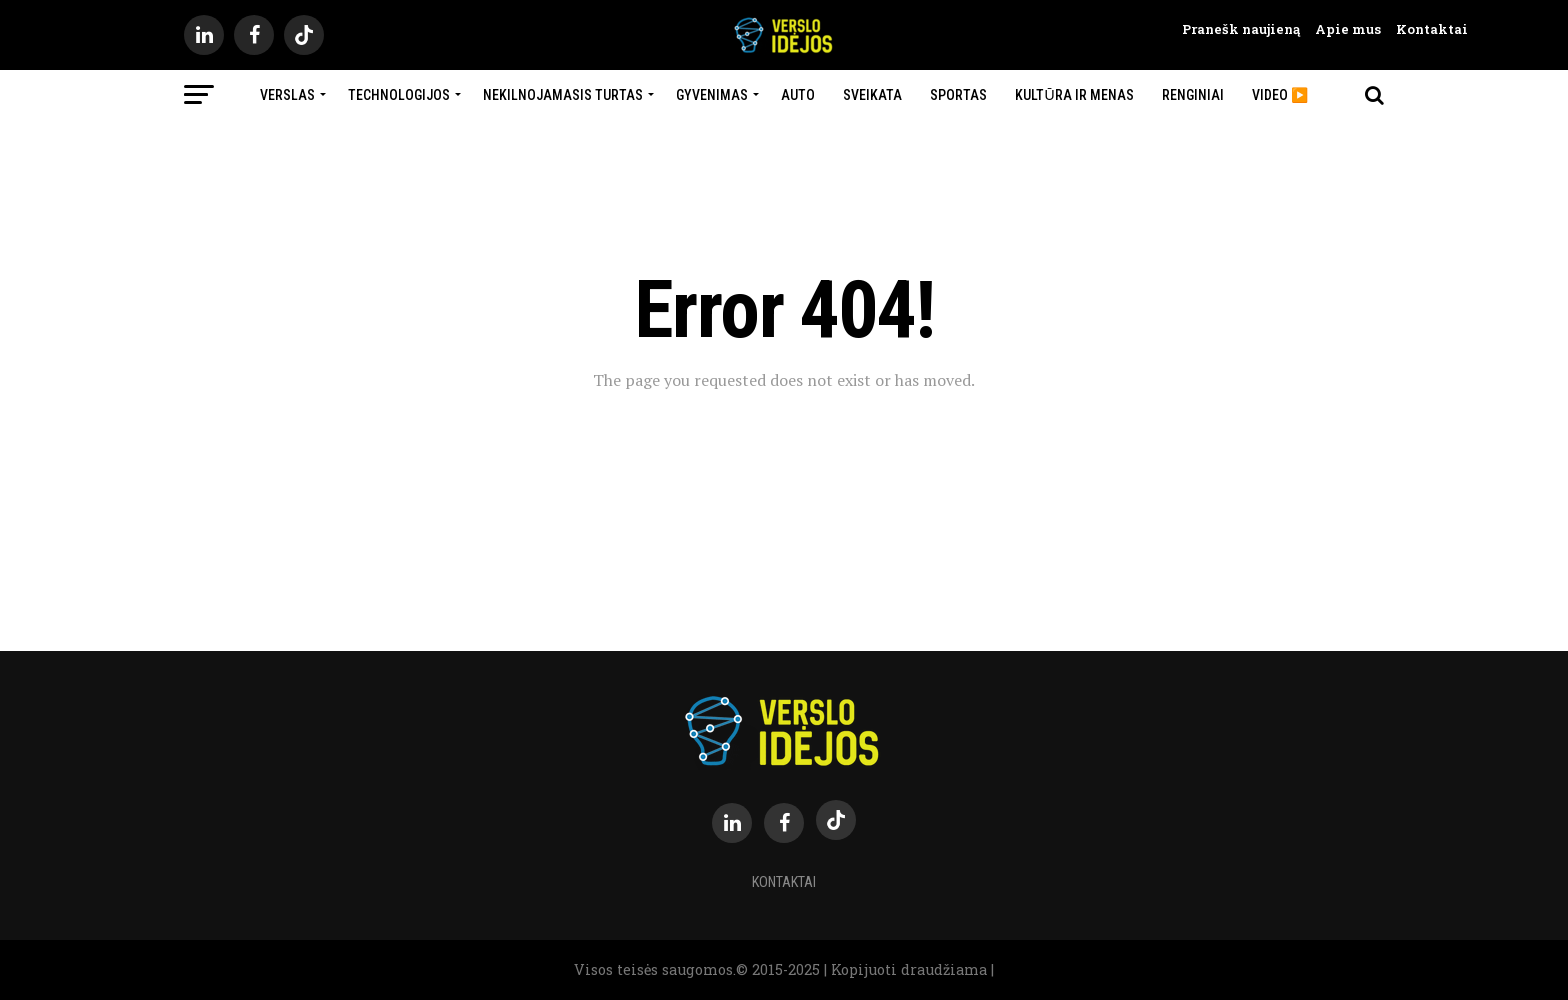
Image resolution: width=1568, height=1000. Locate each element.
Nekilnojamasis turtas (563, 95)
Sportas (958, 95)
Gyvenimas (712, 95)
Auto (798, 95)
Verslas (287, 95)
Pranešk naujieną (1241, 29)
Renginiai (1193, 95)
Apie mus (1340, 29)
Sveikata (872, 95)
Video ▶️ (1280, 95)
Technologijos (399, 95)
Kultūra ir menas (1074, 95)
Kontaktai (1424, 29)
